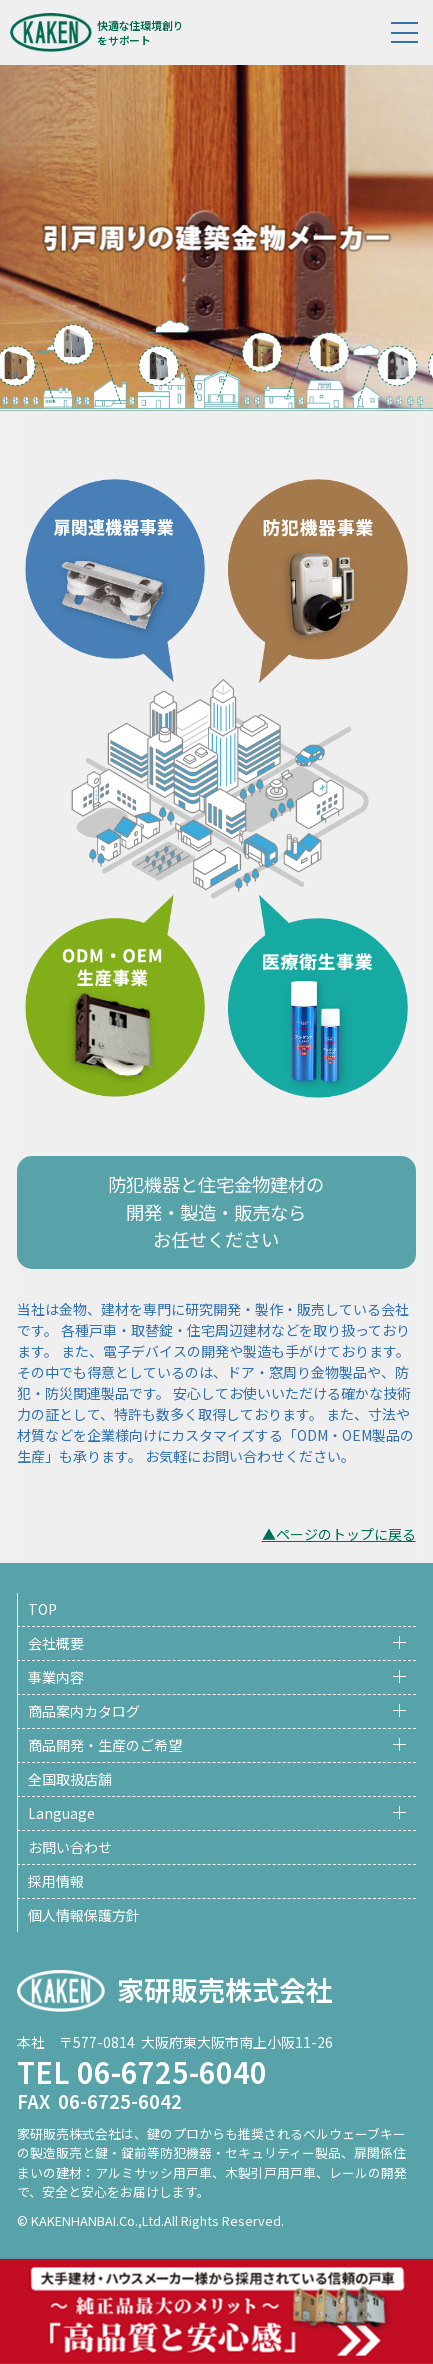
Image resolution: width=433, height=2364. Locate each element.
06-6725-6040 (172, 2071)
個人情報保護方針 (84, 1915)
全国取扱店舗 (70, 1779)
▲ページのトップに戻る (339, 1534)
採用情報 (56, 1881)
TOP (42, 1609)
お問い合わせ (70, 1847)
